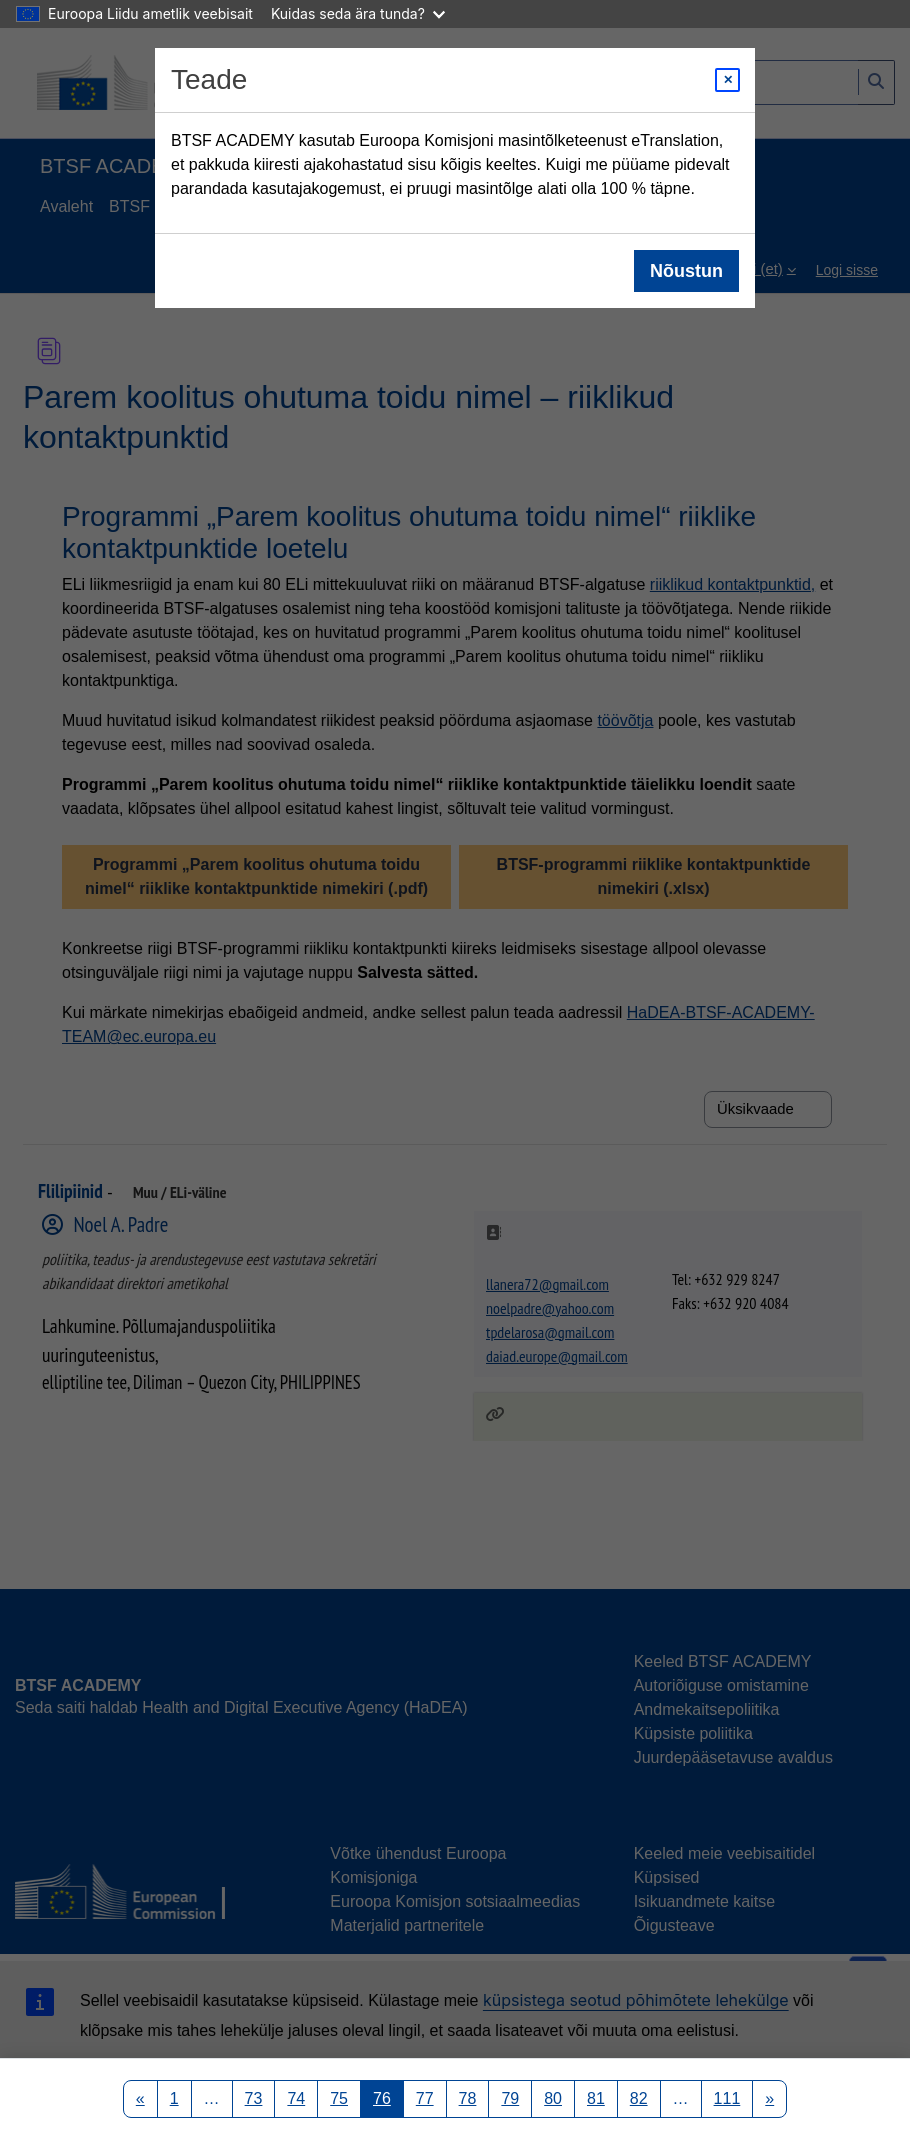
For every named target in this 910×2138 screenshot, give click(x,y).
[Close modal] (727, 80)
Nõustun (686, 271)
